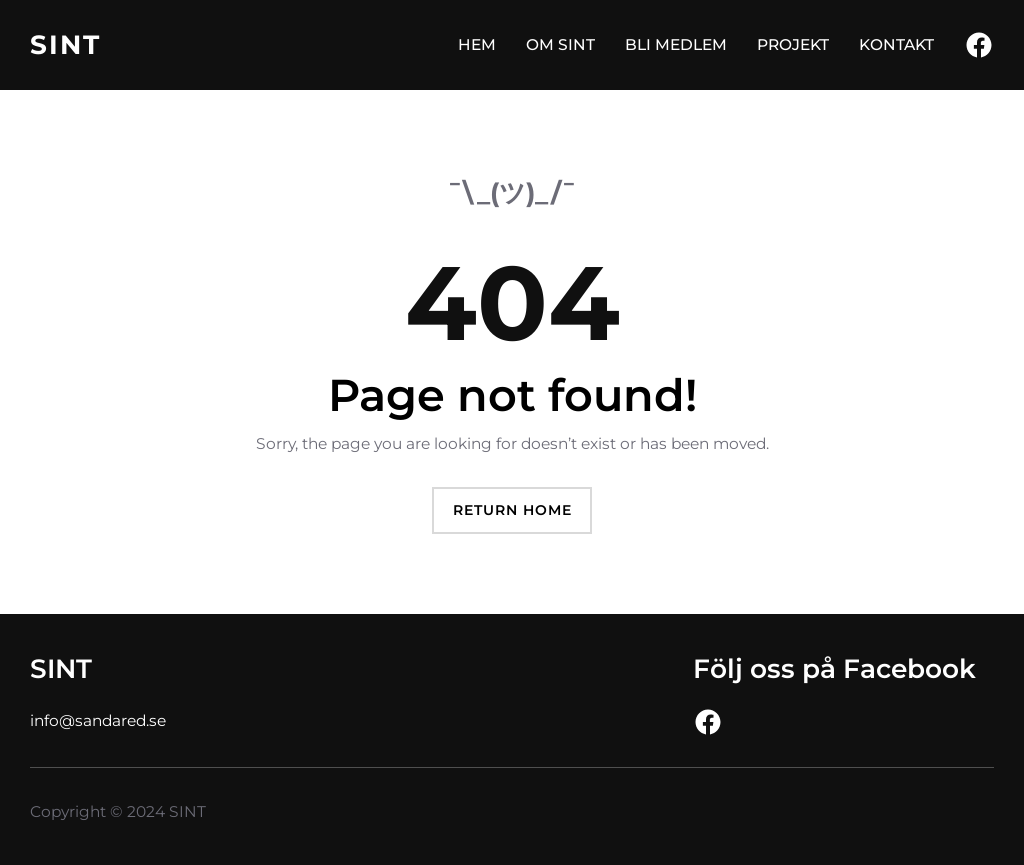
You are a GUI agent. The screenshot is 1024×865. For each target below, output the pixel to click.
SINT (65, 44)
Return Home (512, 510)
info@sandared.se (98, 720)
